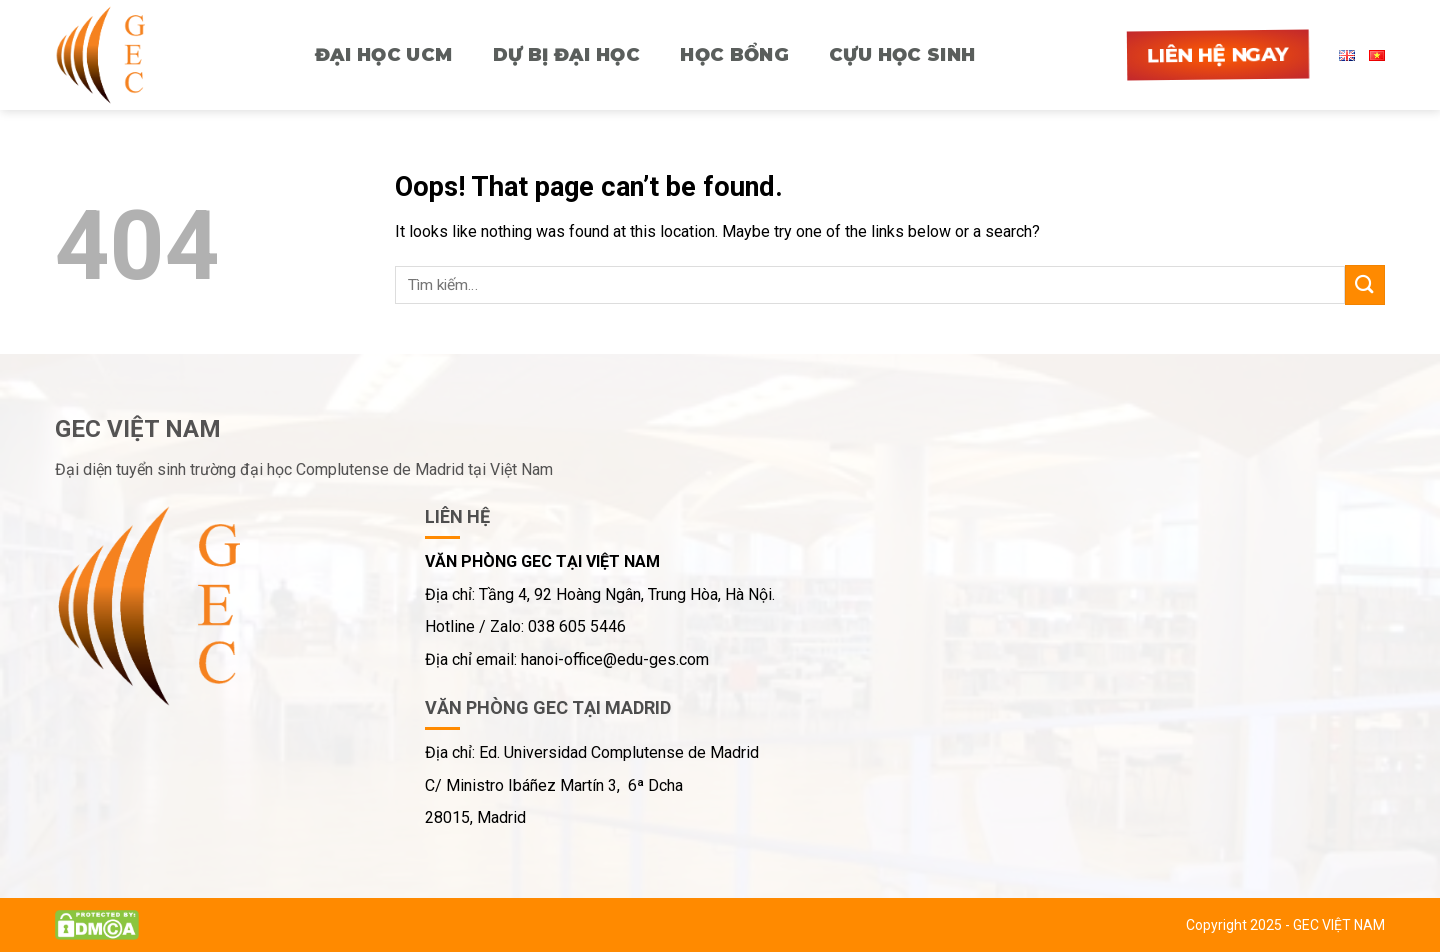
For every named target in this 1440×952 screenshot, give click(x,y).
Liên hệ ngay (1218, 54)
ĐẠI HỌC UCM (384, 55)
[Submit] (1365, 284)
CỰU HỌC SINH (902, 55)
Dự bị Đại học (567, 55)
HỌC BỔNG (734, 55)
